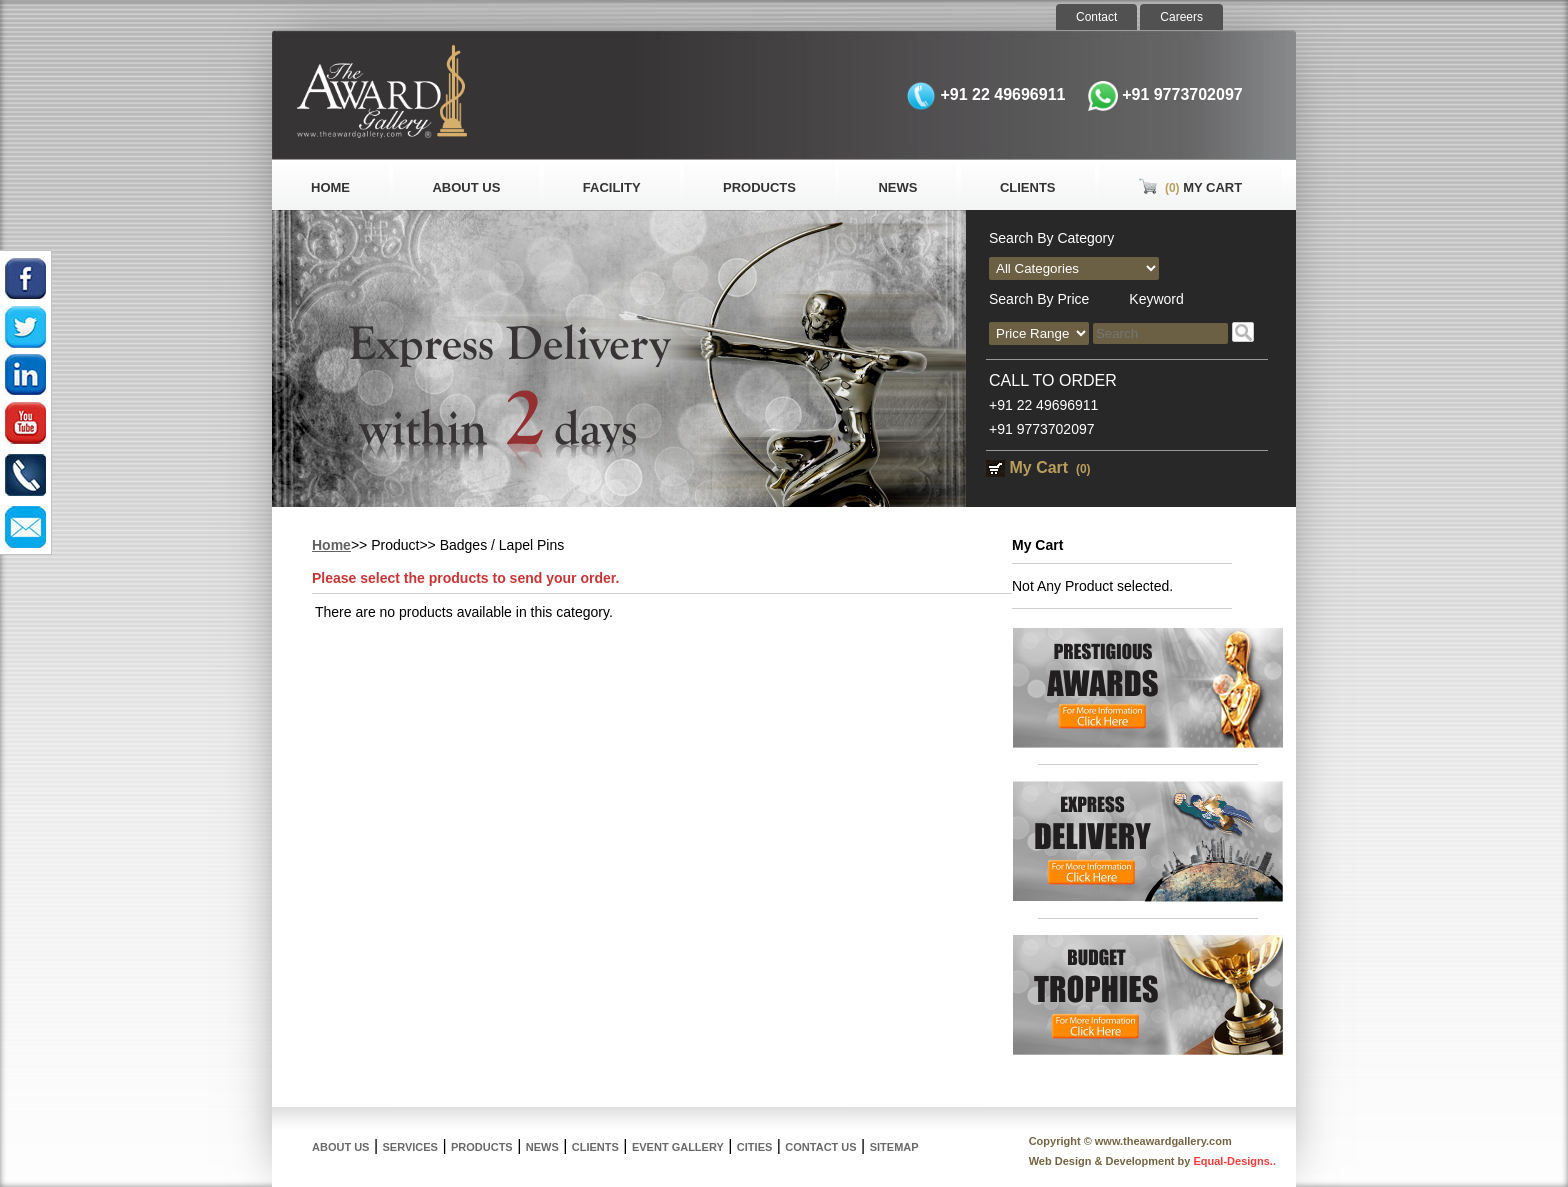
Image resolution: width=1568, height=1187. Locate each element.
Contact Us (820, 1147)
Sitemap (894, 1147)
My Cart (1190, 187)
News (897, 187)
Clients (1028, 187)
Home (330, 187)
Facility (612, 187)
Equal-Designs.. (1234, 1161)
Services (410, 1147)
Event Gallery (678, 1147)
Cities (754, 1147)
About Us (466, 187)
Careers (1181, 17)
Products (759, 187)
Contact (1096, 17)
